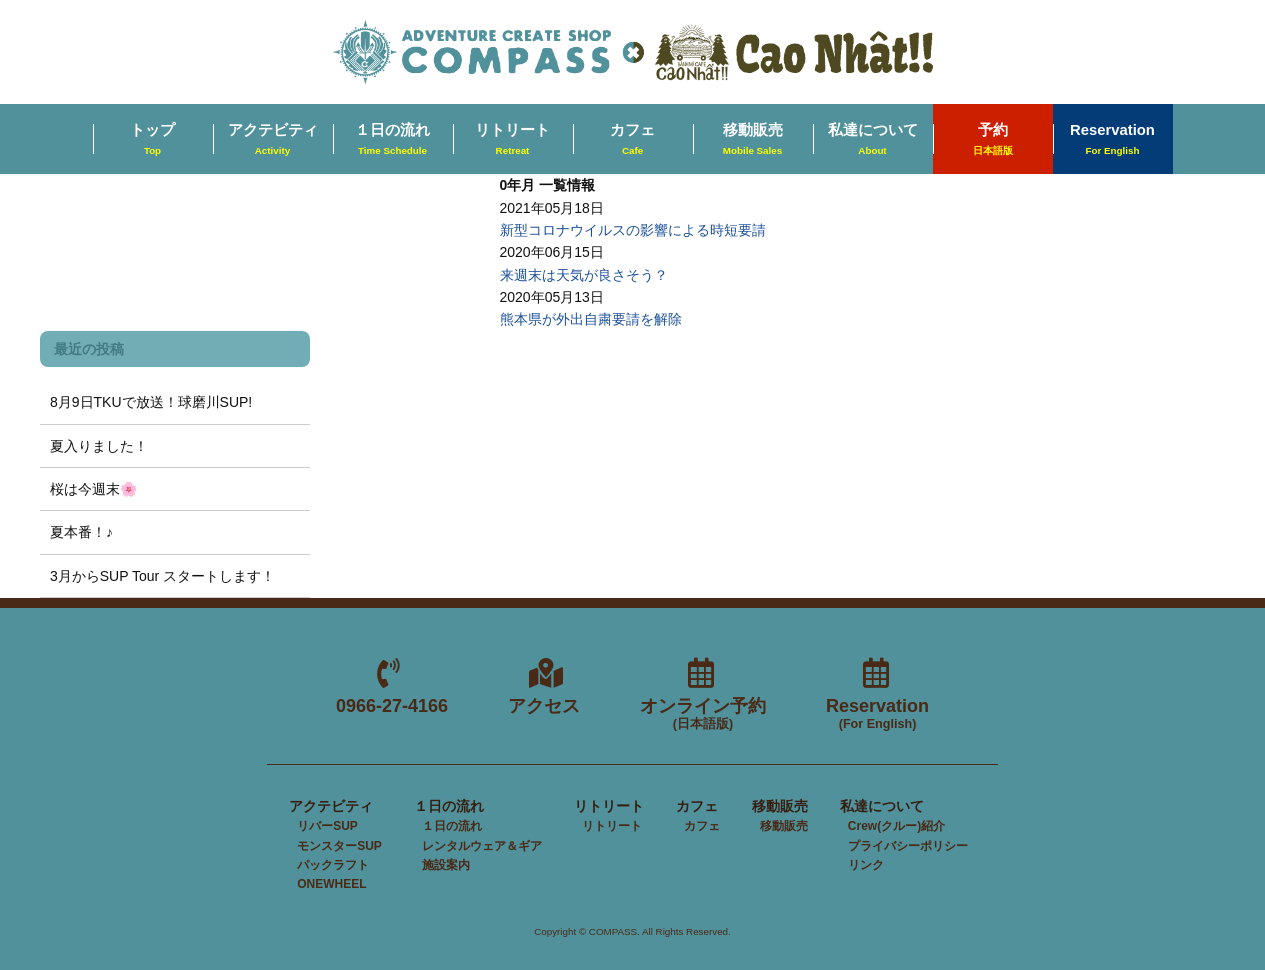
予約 (993, 140)
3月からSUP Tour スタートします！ (162, 576)
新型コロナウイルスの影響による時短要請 (633, 230)
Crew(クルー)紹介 (896, 826)
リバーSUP (327, 826)
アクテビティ (273, 140)
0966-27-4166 (392, 706)
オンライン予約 (703, 714)
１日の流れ (392, 140)
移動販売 (753, 140)
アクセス (544, 706)
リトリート (512, 140)
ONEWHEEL (331, 884)
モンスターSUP (339, 846)
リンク (866, 865)
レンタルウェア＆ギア (482, 846)
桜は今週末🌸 (93, 489)
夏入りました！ (99, 446)
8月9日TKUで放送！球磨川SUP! (151, 402)
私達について (873, 140)
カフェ (632, 140)
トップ (152, 140)
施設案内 (446, 865)
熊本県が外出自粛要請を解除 (591, 319)
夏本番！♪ (81, 532)
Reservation (1112, 140)
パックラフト (333, 865)
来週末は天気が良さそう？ (584, 275)
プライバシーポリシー (908, 846)
